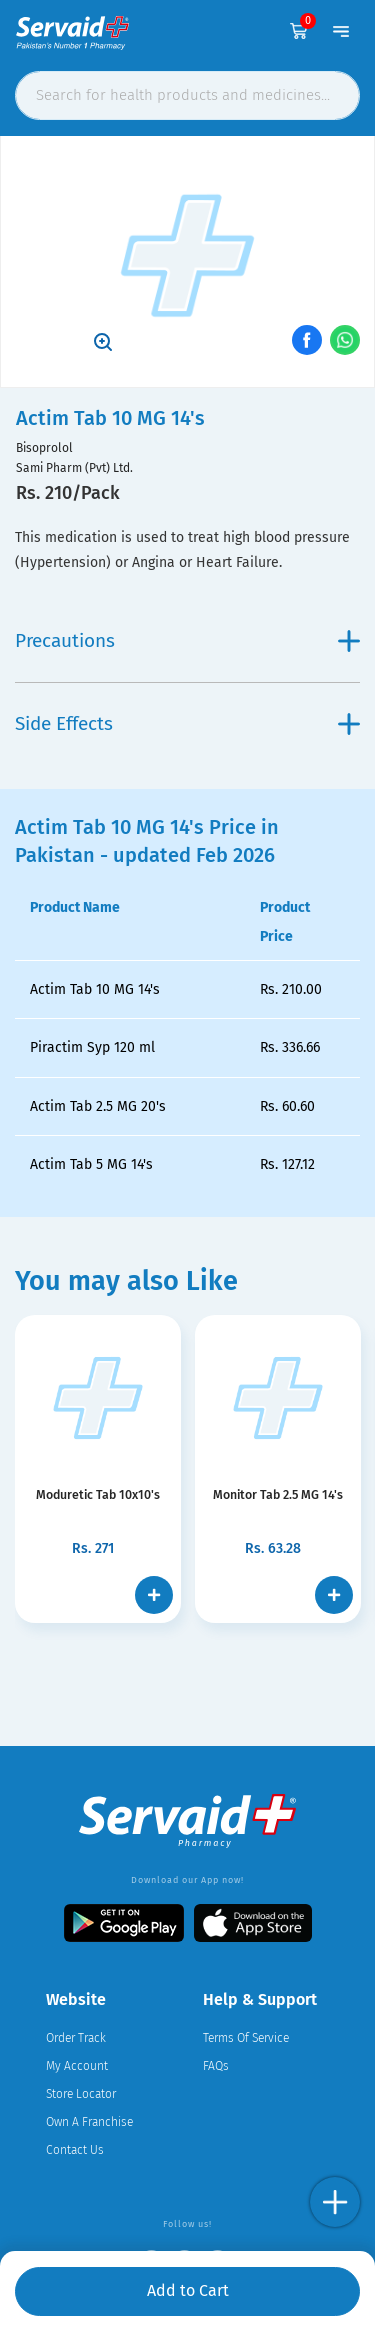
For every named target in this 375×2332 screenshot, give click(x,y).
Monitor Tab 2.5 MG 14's (278, 1495)
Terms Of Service (246, 2038)
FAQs (216, 2066)
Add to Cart (188, 2290)
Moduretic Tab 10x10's (98, 1495)
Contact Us (75, 2150)
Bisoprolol (44, 448)
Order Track (76, 2038)
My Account (77, 2066)
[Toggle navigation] (341, 31)
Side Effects (187, 723)
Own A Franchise (89, 2122)
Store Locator (81, 2094)
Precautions (187, 640)
